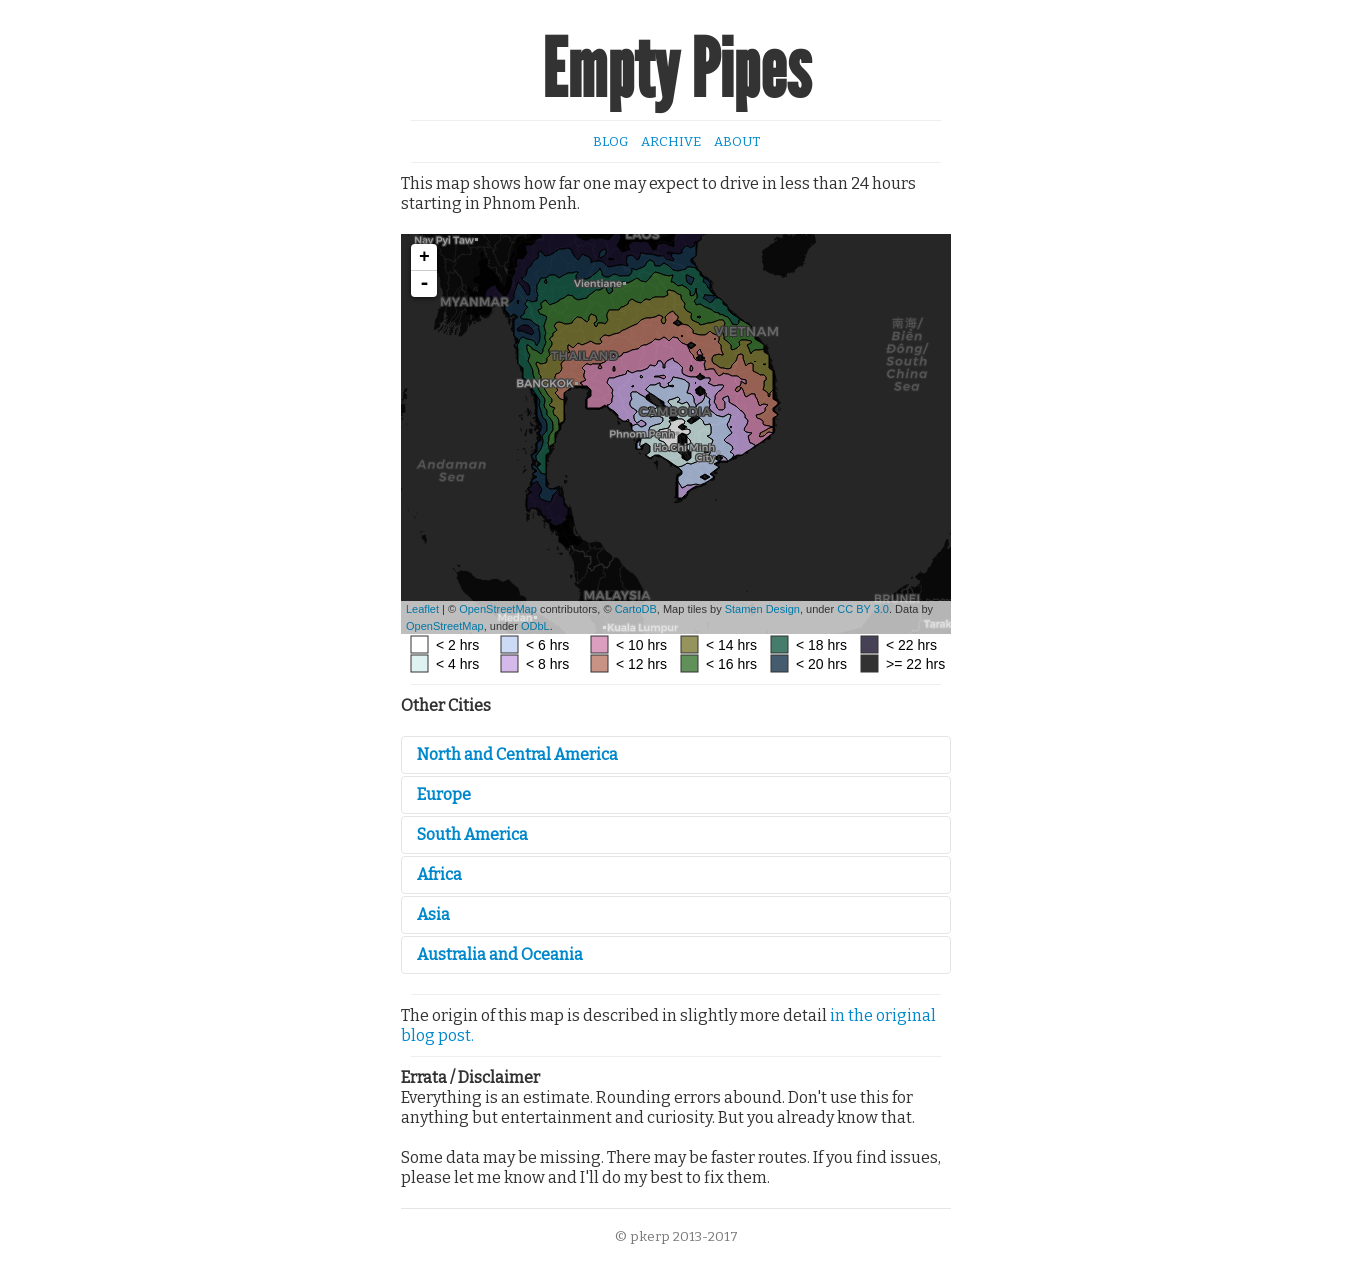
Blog (610, 141)
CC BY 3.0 (863, 609)
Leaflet (422, 609)
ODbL (535, 626)
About (737, 141)
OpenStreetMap (498, 609)
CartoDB (636, 609)
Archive (671, 141)
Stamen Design (762, 609)
